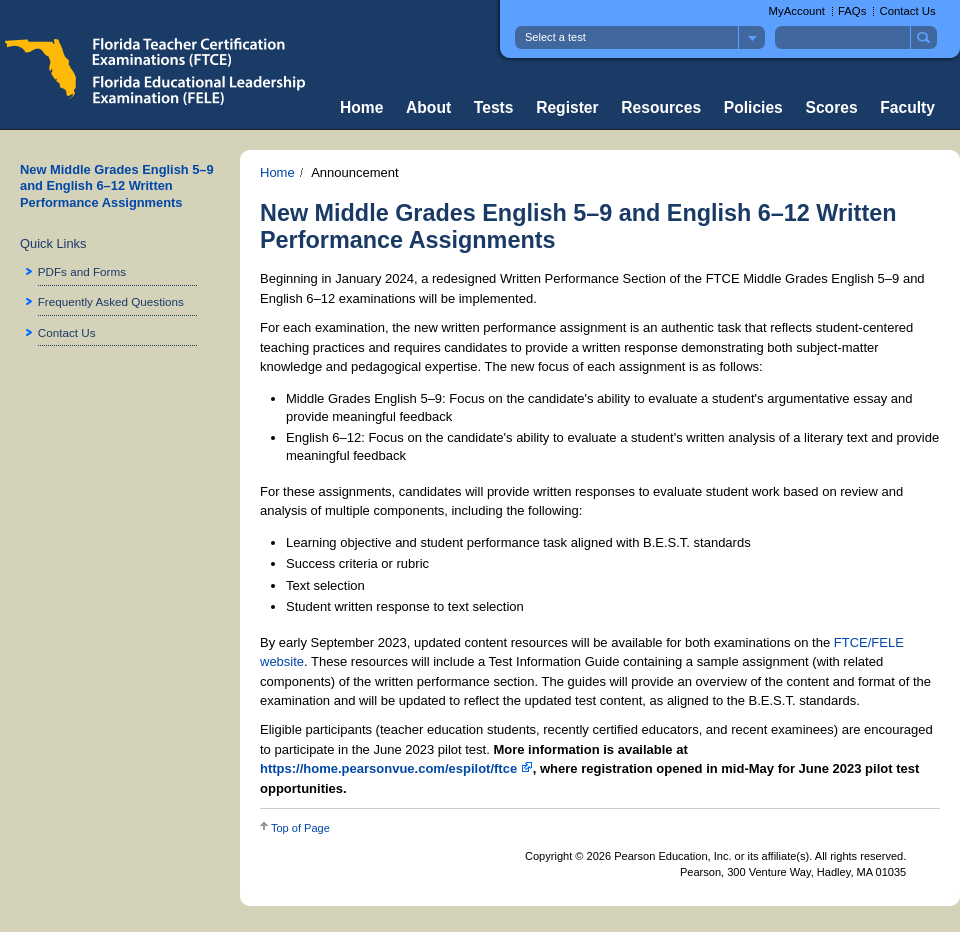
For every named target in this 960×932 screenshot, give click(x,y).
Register (567, 107)
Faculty (907, 107)
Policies (753, 107)
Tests (494, 107)
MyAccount (797, 11)
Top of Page (300, 828)
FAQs (852, 11)
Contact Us (907, 11)
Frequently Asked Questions (111, 301)
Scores (832, 107)
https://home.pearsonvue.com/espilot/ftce (396, 768)
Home (361, 107)
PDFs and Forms (82, 271)
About (428, 107)
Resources (661, 107)
